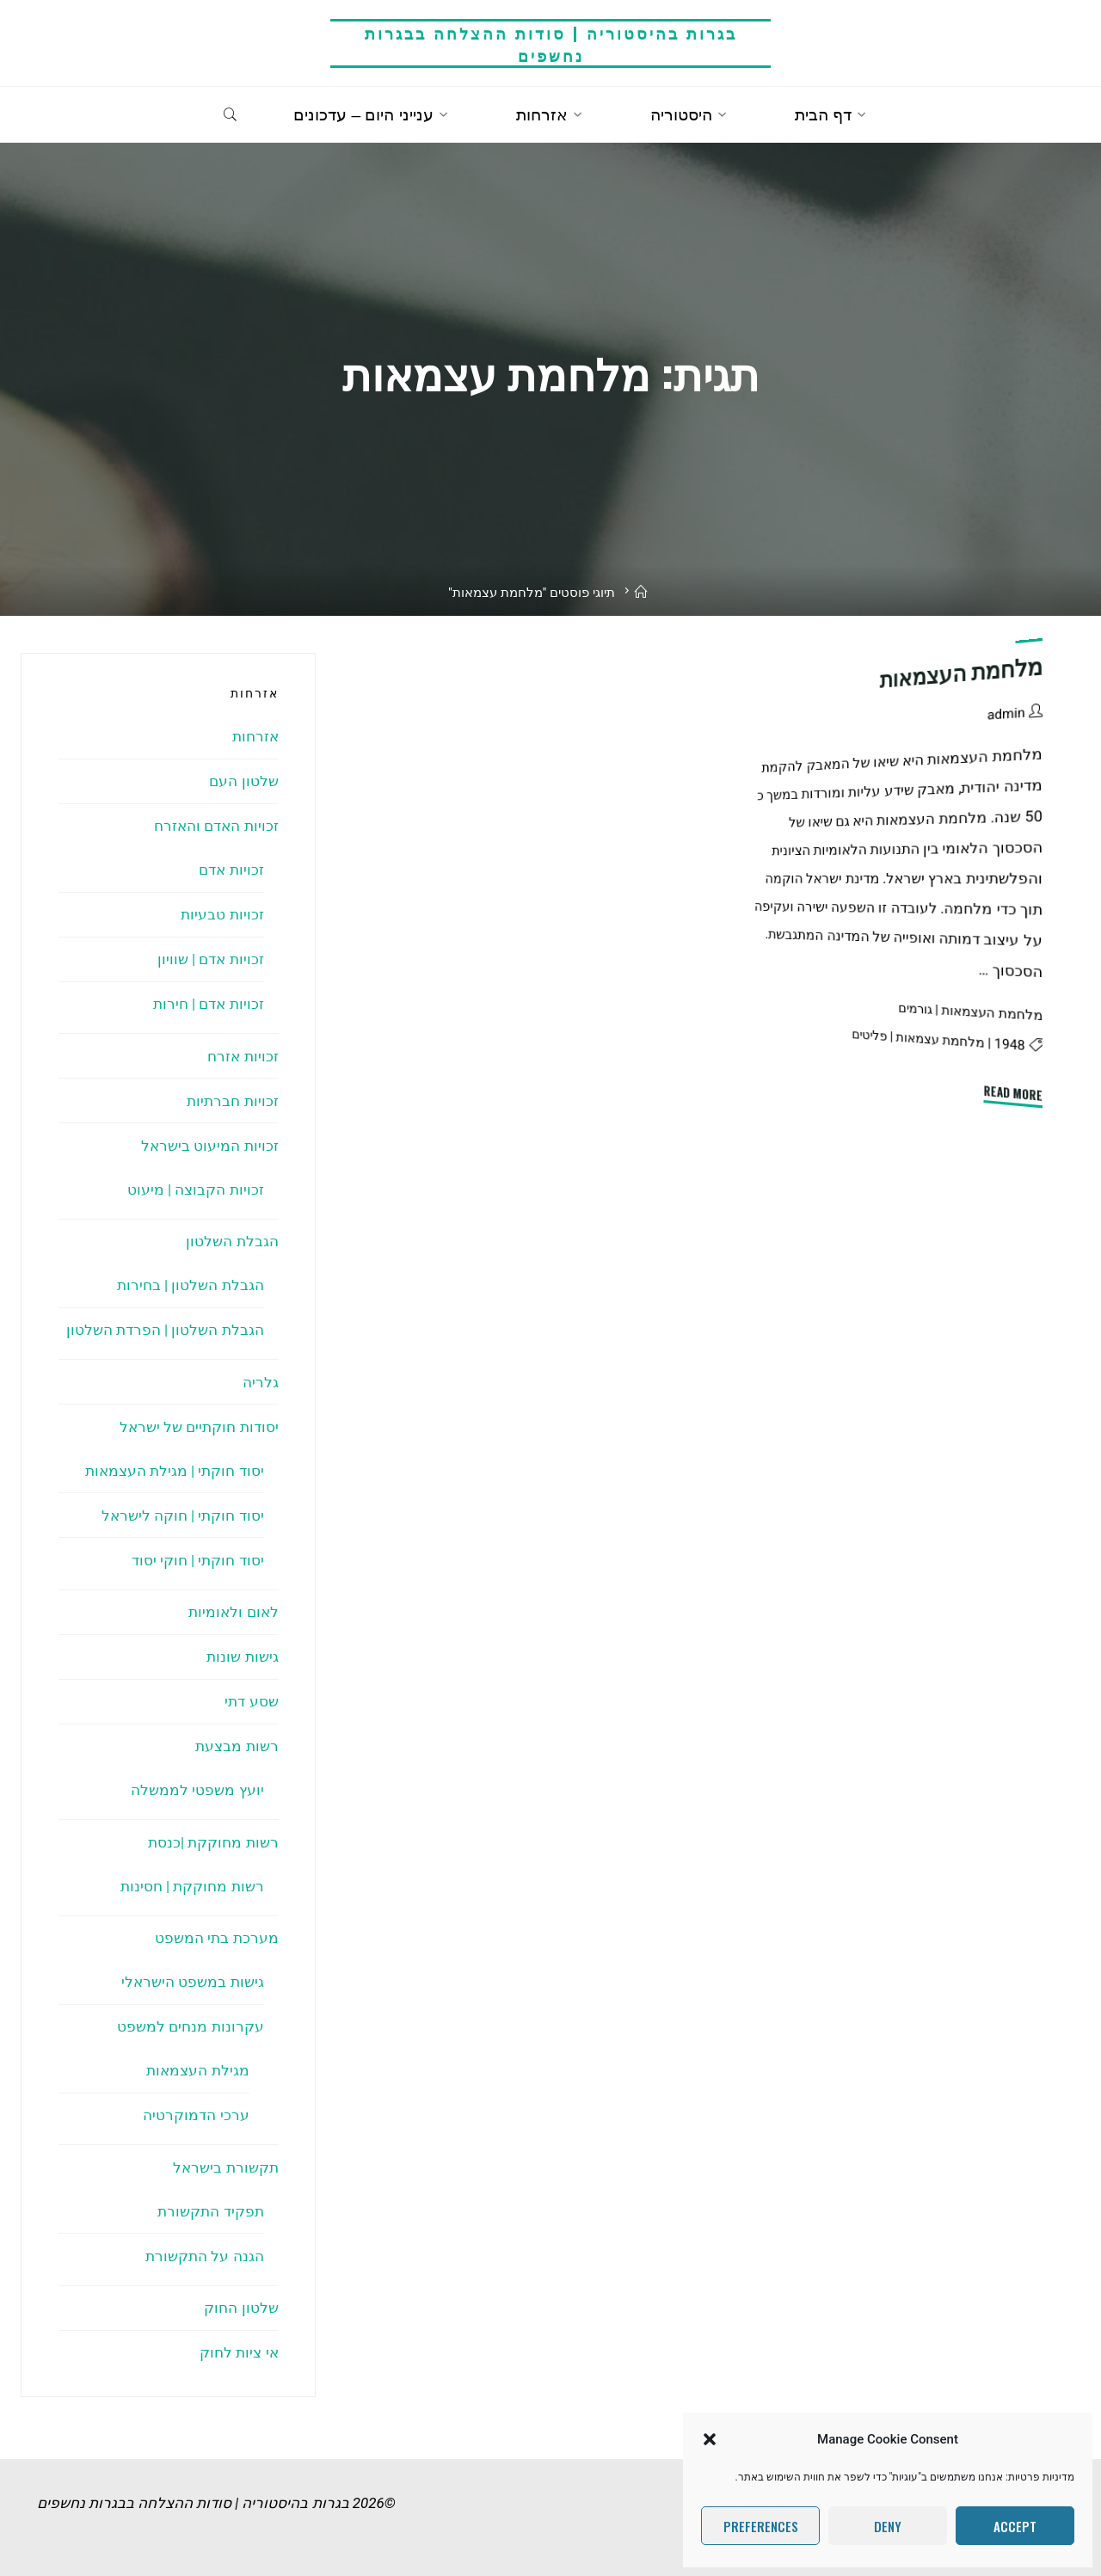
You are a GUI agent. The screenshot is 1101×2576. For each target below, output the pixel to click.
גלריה (261, 1382)
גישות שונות (242, 1656)
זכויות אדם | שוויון (210, 959)
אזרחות (255, 736)
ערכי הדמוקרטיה (196, 2115)
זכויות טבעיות (222, 914)
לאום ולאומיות (233, 1611)
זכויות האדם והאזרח (216, 825)
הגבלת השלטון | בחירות (190, 1285)
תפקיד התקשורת (210, 2211)
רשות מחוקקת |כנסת (213, 1842)
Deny (887, 2526)
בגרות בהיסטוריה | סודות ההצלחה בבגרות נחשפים (550, 43)
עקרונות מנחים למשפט (190, 2026)
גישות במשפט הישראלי (192, 1981)
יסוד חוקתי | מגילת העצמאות (174, 1470)
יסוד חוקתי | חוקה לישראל (182, 1515)
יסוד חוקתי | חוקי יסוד (198, 1560)
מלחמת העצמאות (961, 673)
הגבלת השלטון (232, 1241)
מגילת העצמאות (197, 2070)
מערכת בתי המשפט (216, 1937)
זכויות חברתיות (232, 1101)
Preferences (760, 2526)
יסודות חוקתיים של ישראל (199, 1427)
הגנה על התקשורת (204, 2256)
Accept (1014, 2526)
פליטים (870, 1035)
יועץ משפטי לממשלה (197, 1789)
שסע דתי (251, 1701)
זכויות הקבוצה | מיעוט (195, 1189)
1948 (1009, 1044)
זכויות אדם (231, 869)
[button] (709, 2439)
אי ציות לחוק (239, 2352)
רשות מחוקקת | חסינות (192, 1886)
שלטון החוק (241, 2307)
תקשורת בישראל (225, 2167)
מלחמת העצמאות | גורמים (970, 1011)
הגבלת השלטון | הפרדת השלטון (165, 1329)
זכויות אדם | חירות (208, 1003)
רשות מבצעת (236, 1746)
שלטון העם (243, 781)
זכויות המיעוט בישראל (209, 1145)
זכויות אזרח (242, 1056)
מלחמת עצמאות (940, 1039)
